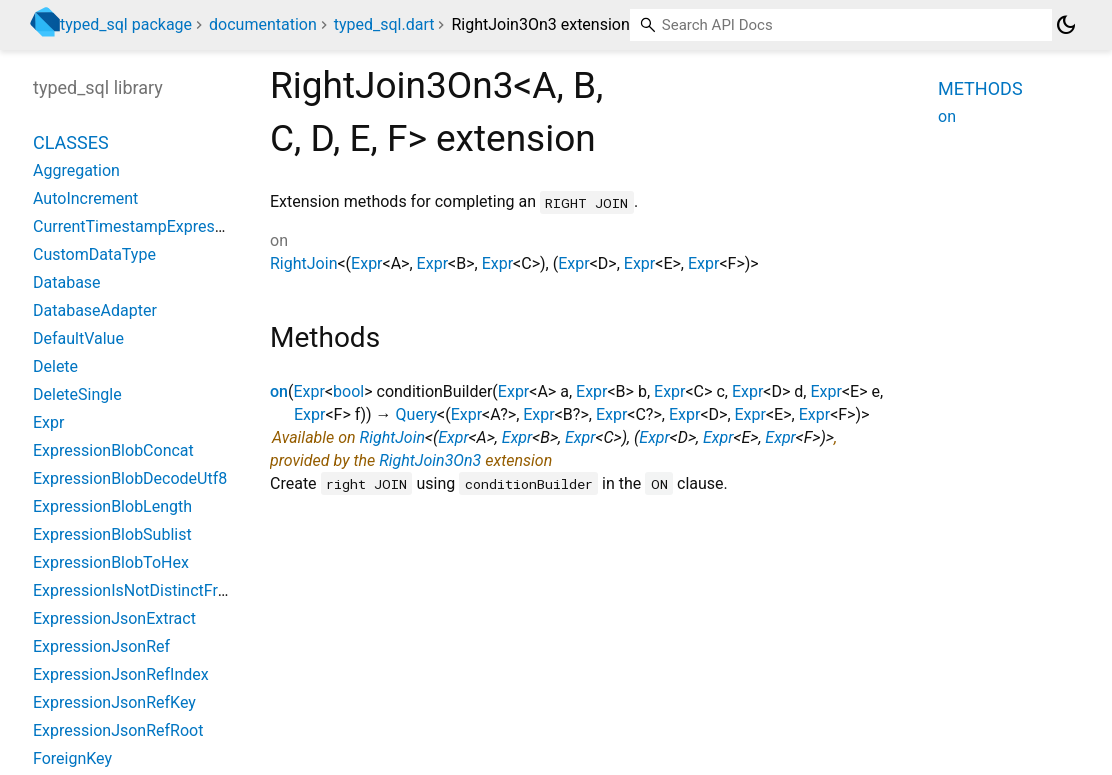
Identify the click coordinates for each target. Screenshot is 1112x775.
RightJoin (303, 263)
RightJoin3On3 (430, 460)
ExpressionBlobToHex (111, 562)
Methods (980, 88)
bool (348, 391)
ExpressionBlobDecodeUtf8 (130, 478)
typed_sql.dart (384, 24)
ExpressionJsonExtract (114, 618)
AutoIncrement (85, 198)
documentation (263, 24)
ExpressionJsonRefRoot (118, 730)
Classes (71, 142)
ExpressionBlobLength (112, 506)
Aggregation (76, 170)
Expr (366, 263)
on (279, 391)
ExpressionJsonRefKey (114, 702)
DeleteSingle (77, 394)
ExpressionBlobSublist (112, 534)
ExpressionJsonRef (101, 646)
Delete (55, 366)
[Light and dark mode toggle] (1066, 25)
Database (67, 282)
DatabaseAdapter (95, 310)
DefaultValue (78, 338)
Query (416, 414)
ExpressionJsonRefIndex (121, 674)
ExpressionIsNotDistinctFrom (137, 590)
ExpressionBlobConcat (113, 450)
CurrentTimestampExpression (139, 226)
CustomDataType (94, 254)
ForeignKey (72, 758)
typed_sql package (126, 24)
